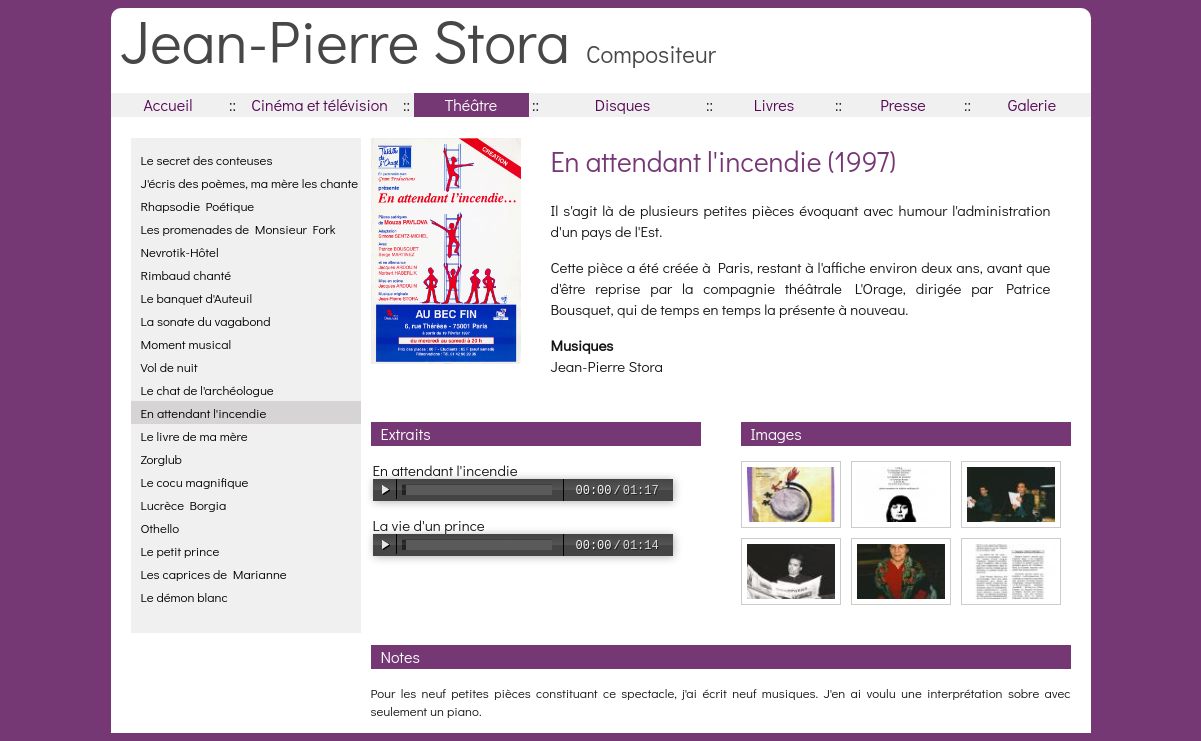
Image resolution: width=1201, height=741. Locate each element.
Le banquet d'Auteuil (197, 297)
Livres (774, 104)
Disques (622, 104)
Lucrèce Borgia (184, 504)
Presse (902, 104)
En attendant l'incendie (204, 412)
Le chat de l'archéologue (207, 389)
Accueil (167, 104)
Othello (160, 527)
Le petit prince (180, 550)
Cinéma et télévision (319, 104)
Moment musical (186, 343)
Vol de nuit (169, 366)
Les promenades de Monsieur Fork (238, 228)
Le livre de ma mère (194, 435)
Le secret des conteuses (207, 159)
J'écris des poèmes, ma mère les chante (250, 182)
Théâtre (471, 104)
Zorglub (161, 458)
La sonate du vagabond (206, 320)
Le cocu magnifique (195, 481)
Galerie (1032, 104)
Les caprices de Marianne (214, 573)
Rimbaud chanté (186, 274)
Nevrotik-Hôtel (180, 251)
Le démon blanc (184, 596)
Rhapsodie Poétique (198, 205)
